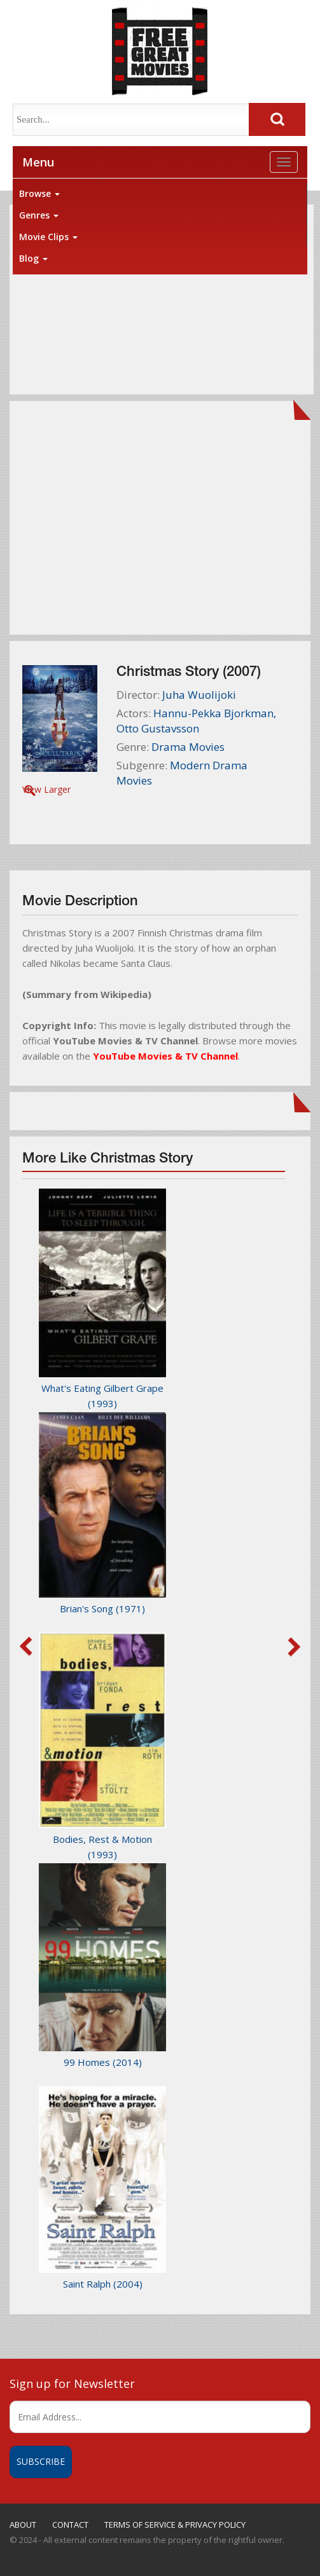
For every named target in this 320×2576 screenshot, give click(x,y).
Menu (38, 162)
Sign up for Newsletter (72, 2383)
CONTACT (70, 2524)
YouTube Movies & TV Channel (165, 1055)
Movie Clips (48, 237)
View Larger (46, 789)
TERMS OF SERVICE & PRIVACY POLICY (175, 2524)
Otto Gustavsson (157, 728)
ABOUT (23, 2524)
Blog (33, 258)
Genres (39, 215)
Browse (39, 193)
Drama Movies (188, 746)
